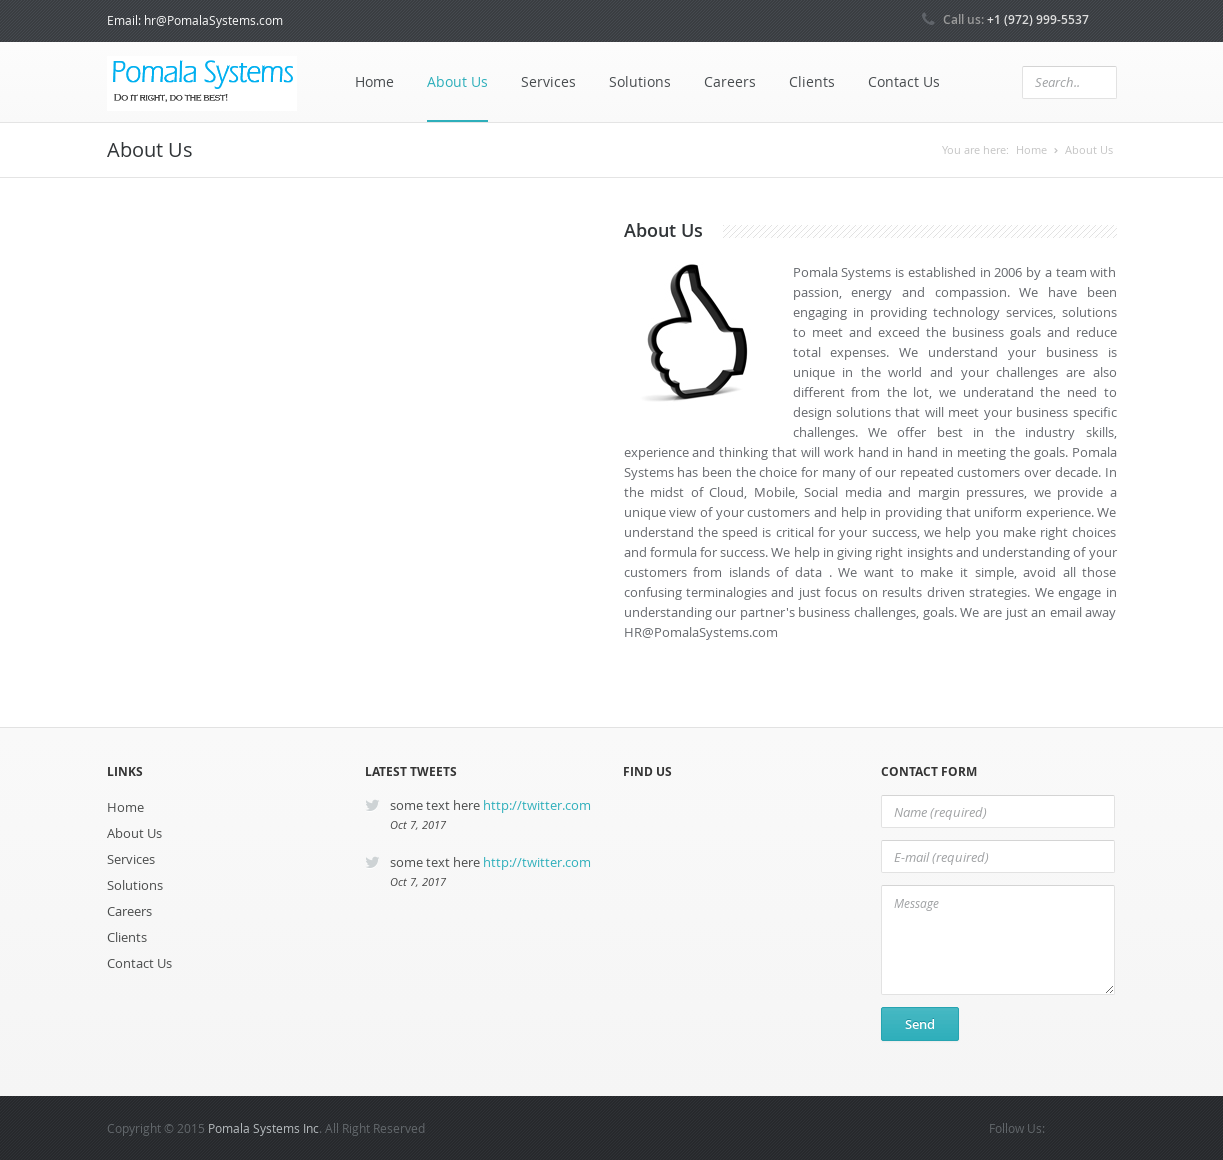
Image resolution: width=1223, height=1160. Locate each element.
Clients (812, 81)
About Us (457, 81)
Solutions (640, 81)
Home (374, 81)
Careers (730, 81)
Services (548, 81)
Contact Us (904, 81)
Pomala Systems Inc (263, 1128)
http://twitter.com (537, 805)
